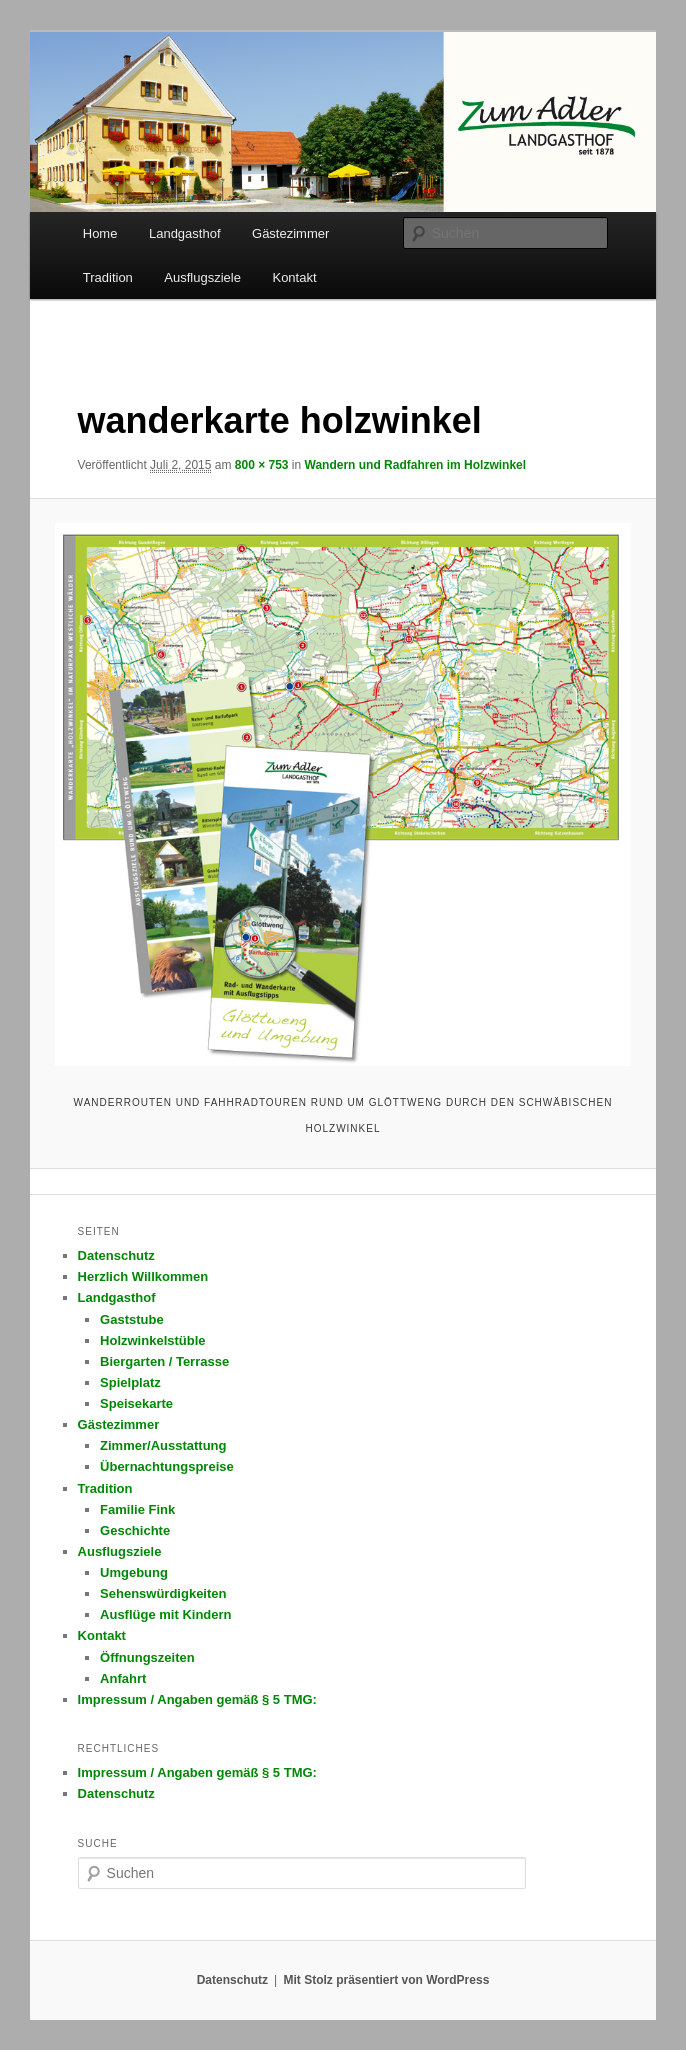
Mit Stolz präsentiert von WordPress (386, 1980)
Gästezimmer (290, 233)
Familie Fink (137, 1509)
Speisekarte (136, 1403)
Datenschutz (116, 1255)
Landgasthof (185, 233)
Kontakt (294, 277)
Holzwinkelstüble (152, 1340)
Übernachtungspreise (167, 1466)
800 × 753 (262, 465)
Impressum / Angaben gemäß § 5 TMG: (197, 1699)
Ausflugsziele (202, 277)
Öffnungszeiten (147, 1657)
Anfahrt (123, 1678)
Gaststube (132, 1319)
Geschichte (135, 1530)
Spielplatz (130, 1382)
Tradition (108, 277)
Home (100, 233)
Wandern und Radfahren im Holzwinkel (416, 465)
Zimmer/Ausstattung (163, 1445)
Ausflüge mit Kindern (165, 1614)
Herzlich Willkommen (143, 1276)
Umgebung (134, 1572)
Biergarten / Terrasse (164, 1361)
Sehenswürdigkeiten (163, 1593)
